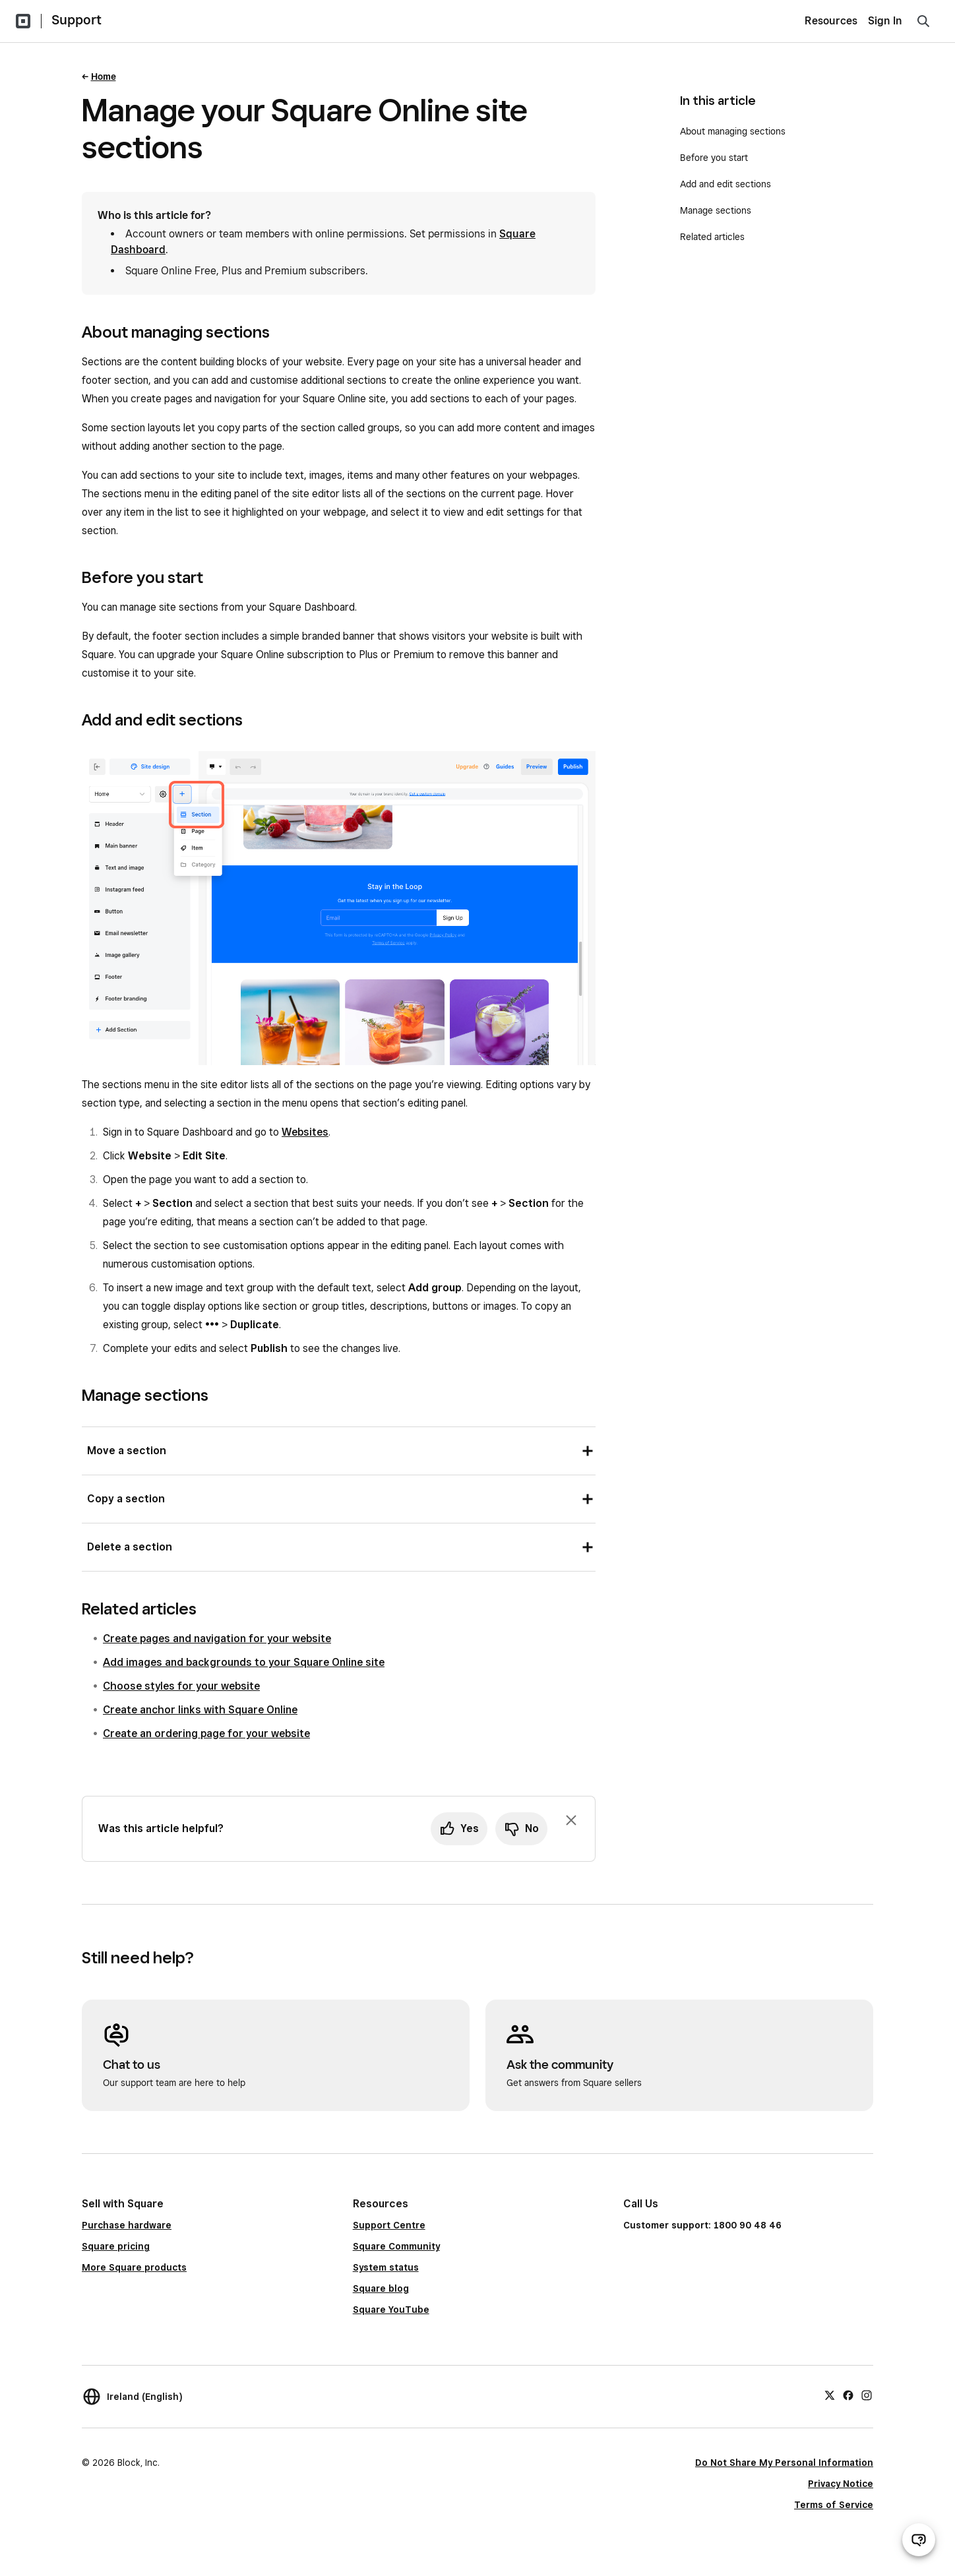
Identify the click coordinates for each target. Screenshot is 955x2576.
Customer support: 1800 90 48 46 (702, 2225)
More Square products (134, 2267)
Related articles (712, 236)
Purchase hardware (126, 2225)
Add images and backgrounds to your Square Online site (244, 1662)
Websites (305, 1132)
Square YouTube (391, 2309)
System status (386, 2267)
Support (76, 20)
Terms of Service (833, 2504)
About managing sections (733, 131)
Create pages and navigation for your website (217, 1638)
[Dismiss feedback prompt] (571, 1820)
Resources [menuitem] (831, 21)
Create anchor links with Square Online (200, 1709)
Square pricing (116, 2246)
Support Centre (389, 2225)
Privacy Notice (840, 2483)
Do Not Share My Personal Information (784, 2462)
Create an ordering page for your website (206, 1733)
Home (103, 76)
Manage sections (715, 210)
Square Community (396, 2246)
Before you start (714, 157)
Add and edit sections (725, 184)
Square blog (381, 2288)
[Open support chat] (918, 2539)
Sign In (885, 21)
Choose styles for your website (181, 1686)
